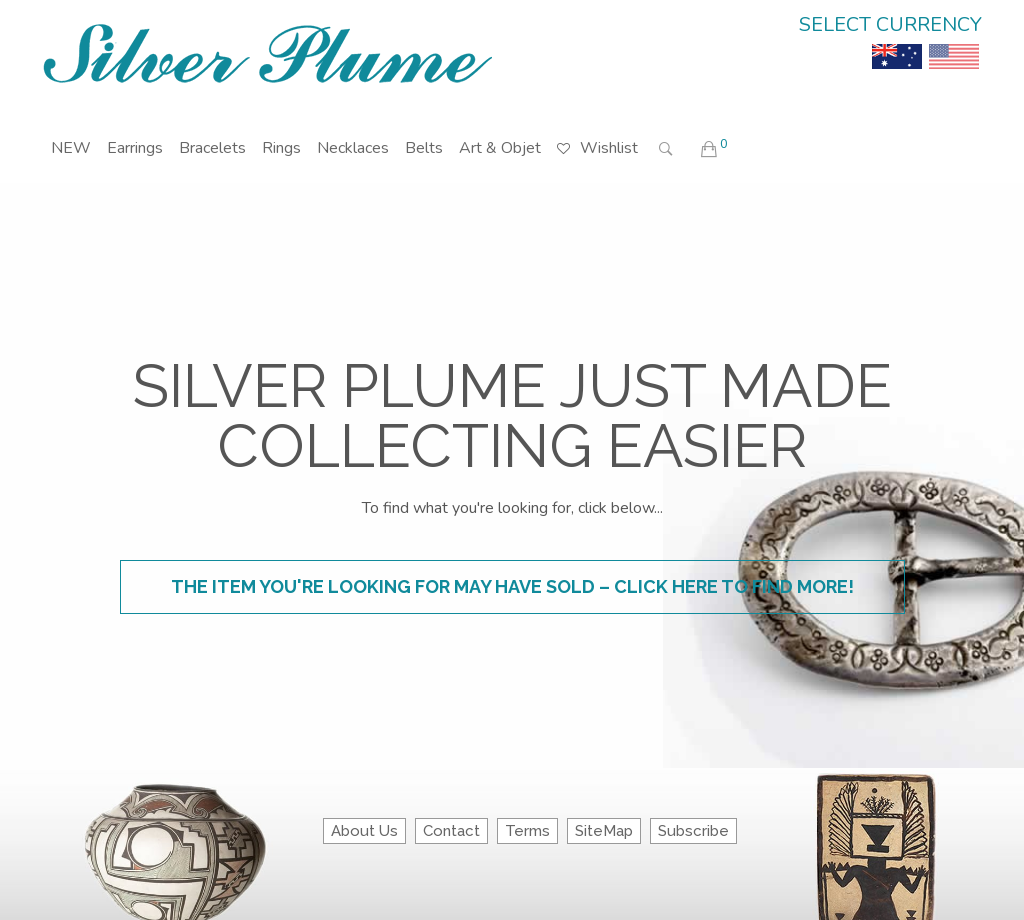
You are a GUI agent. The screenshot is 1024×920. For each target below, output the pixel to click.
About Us (364, 831)
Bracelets (212, 148)
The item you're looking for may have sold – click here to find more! (512, 586)
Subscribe (693, 831)
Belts (424, 148)
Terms (527, 831)
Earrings (135, 148)
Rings (281, 148)
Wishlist (597, 133)
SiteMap (604, 831)
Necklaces (353, 148)
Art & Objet (500, 148)
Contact (451, 831)
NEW (71, 148)
